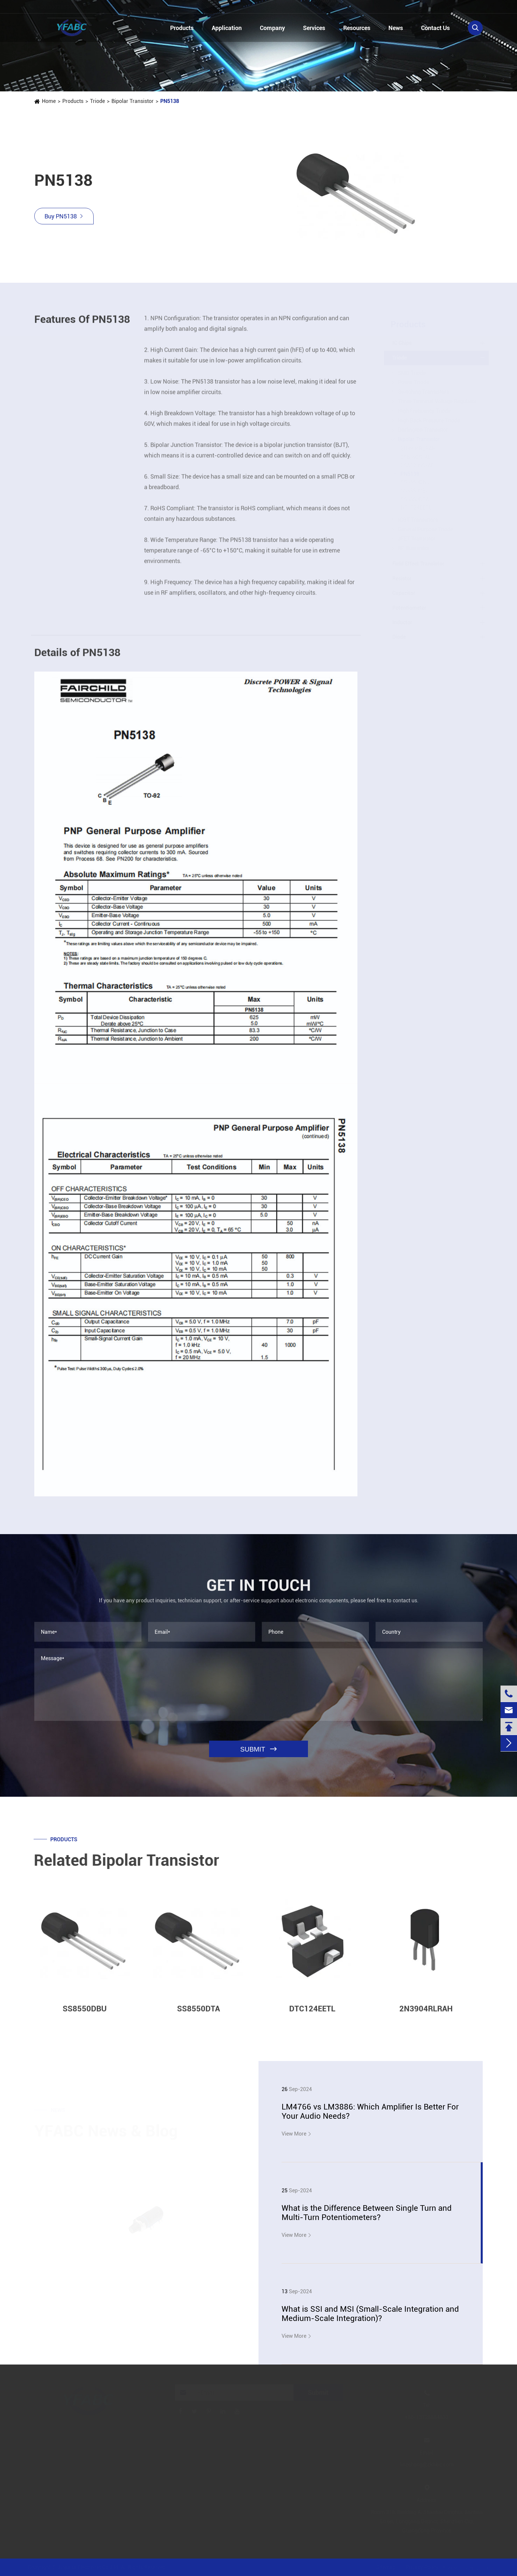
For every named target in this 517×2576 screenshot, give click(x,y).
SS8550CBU (415, 491)
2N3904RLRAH (418, 448)
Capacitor (403, 593)
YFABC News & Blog (106, 2131)
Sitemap (386, 2567)
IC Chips (402, 343)
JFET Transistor (417, 538)
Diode (399, 637)
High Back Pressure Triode (429, 420)
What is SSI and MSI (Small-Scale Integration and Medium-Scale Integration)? (370, 2313)
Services (314, 27)
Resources (356, 27)
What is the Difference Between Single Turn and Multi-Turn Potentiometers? (367, 2213)
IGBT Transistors (418, 520)
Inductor (402, 622)
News (395, 27)
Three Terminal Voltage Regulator (437, 401)
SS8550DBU (415, 482)
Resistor (402, 578)
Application (227, 27)
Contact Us (435, 27)
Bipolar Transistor (132, 101)
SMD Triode (412, 373)
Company (272, 27)
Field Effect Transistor (418, 564)
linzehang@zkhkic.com (152, 7)
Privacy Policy (422, 2567)
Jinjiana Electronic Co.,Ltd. (89, 2567)
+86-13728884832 (66, 7)
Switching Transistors (423, 392)
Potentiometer (409, 608)
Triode (97, 101)
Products (182, 27)
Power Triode (413, 382)
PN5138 (169, 101)
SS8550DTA (415, 499)
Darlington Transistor (423, 430)
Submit (318, 2393)
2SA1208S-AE (417, 465)
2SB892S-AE (416, 457)
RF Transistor (414, 548)
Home (49, 101)
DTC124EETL (416, 507)
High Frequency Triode (424, 411)
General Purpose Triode (425, 529)
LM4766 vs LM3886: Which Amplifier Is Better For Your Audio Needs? (370, 2111)
